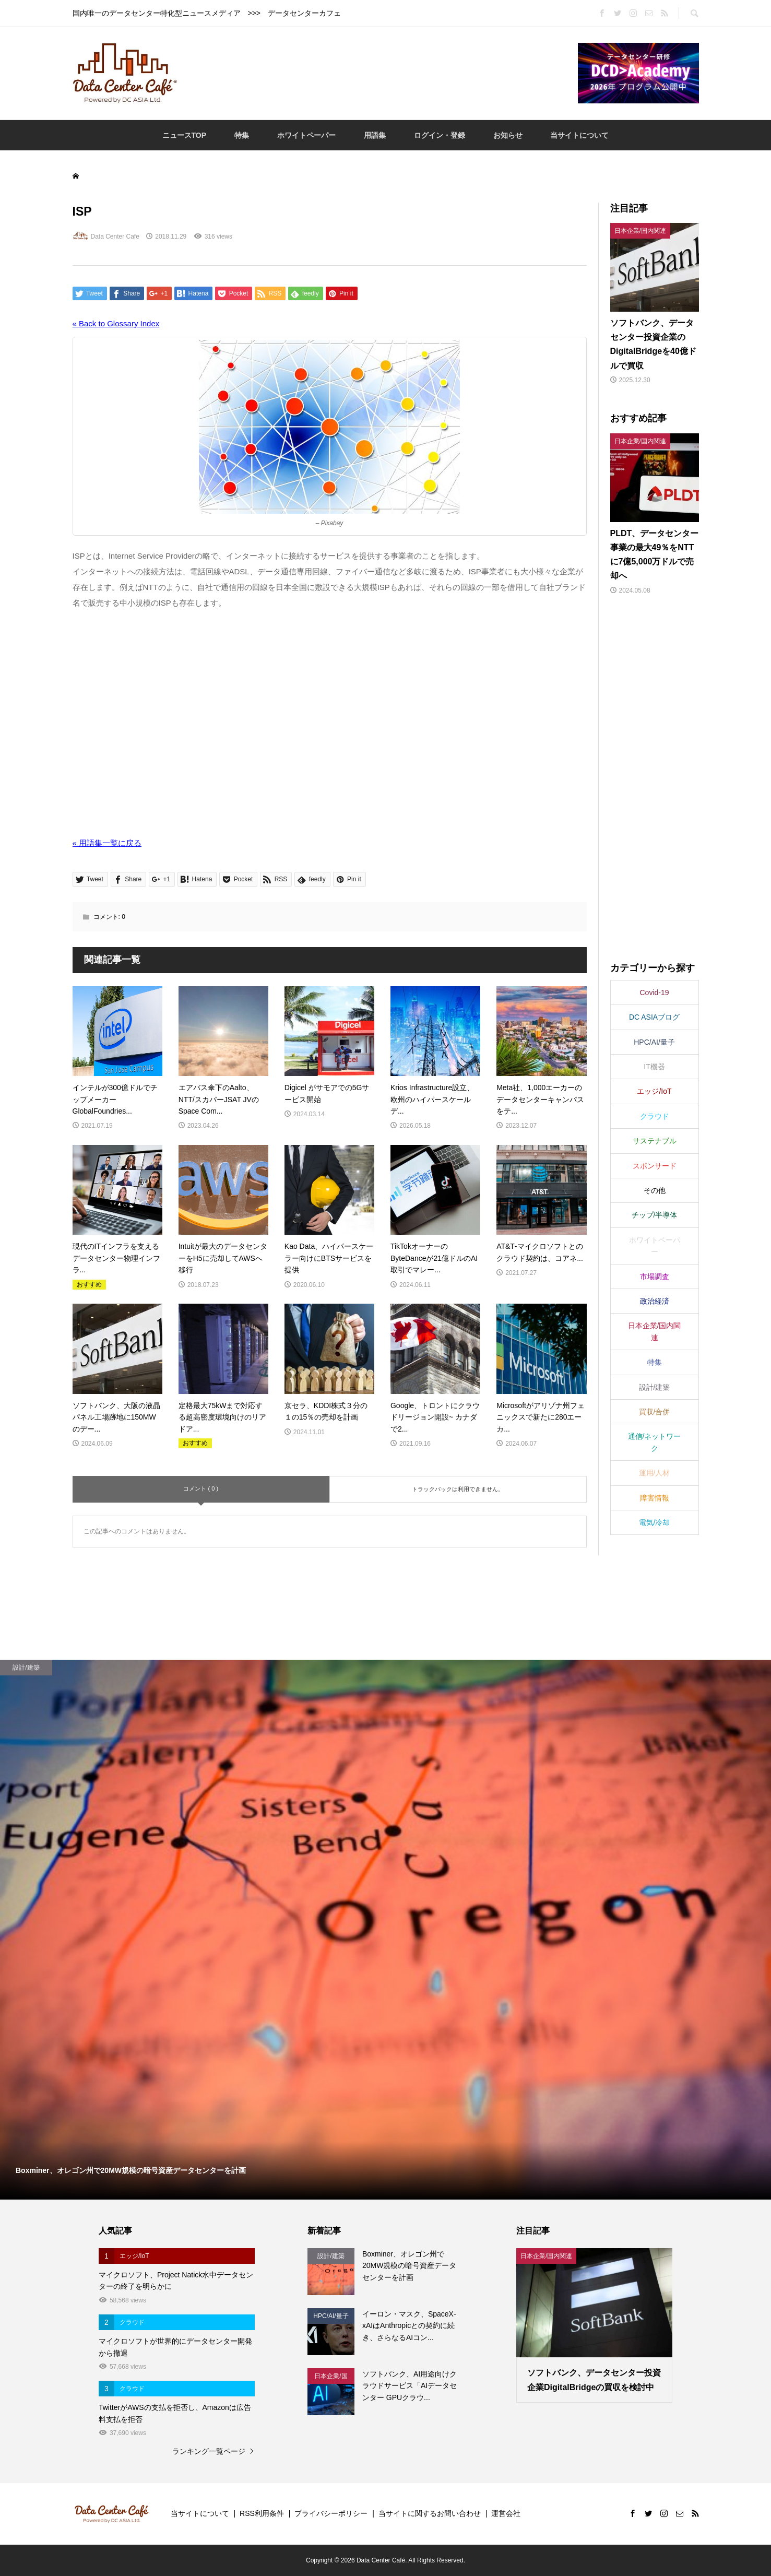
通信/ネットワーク (654, 1442)
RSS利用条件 (262, 2513)
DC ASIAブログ (654, 1017)
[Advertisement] (377, 72)
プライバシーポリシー (330, 2513)
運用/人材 (654, 1473)
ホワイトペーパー (306, 135)
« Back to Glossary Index (116, 323)
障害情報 (654, 1498)
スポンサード (655, 1166)
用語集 (375, 135)
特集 (241, 135)
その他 (655, 1190)
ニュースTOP (184, 135)
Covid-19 (654, 992)
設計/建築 (654, 1387)
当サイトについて (579, 135)
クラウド (654, 1116)
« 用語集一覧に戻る (107, 842)
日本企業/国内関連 (654, 1331)
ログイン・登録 (439, 135)
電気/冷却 (654, 1522)
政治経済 (654, 1301)
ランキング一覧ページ (208, 2451)
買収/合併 (654, 1412)
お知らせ (508, 135)
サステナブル (655, 1141)
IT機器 (654, 1066)
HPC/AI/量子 (654, 1042)
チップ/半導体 (655, 1215)
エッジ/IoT (654, 1091)
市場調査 (654, 1276)
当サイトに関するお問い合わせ (429, 2513)
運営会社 (505, 2513)
